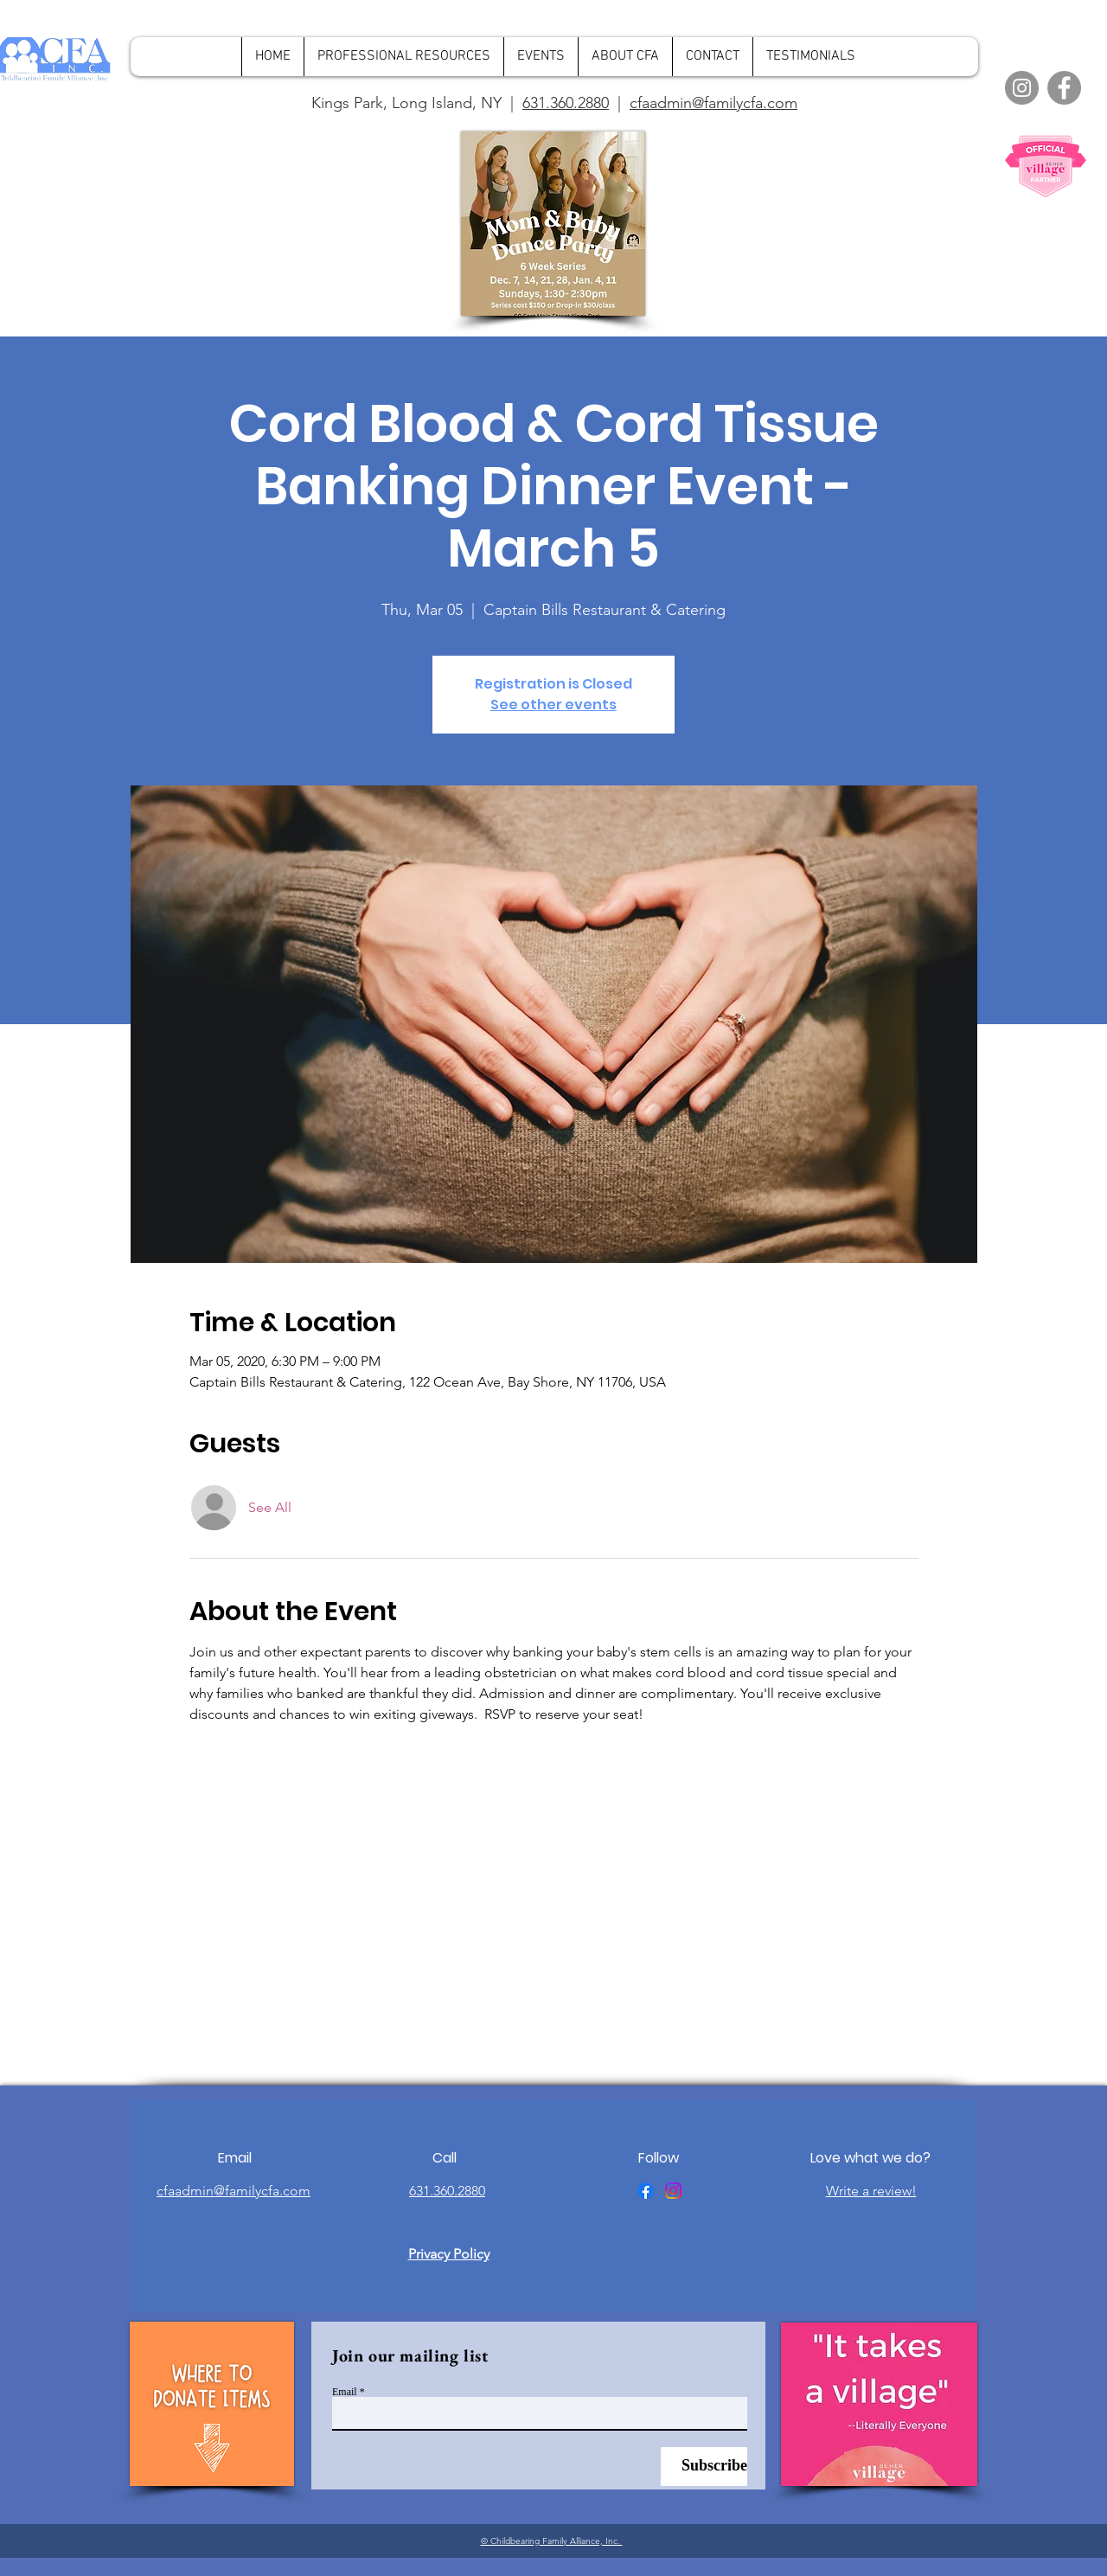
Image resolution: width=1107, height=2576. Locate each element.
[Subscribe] (704, 2466)
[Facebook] (1064, 88)
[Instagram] (1022, 88)
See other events (553, 704)
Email (344, 2392)
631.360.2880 (565, 102)
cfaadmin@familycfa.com (713, 102)
